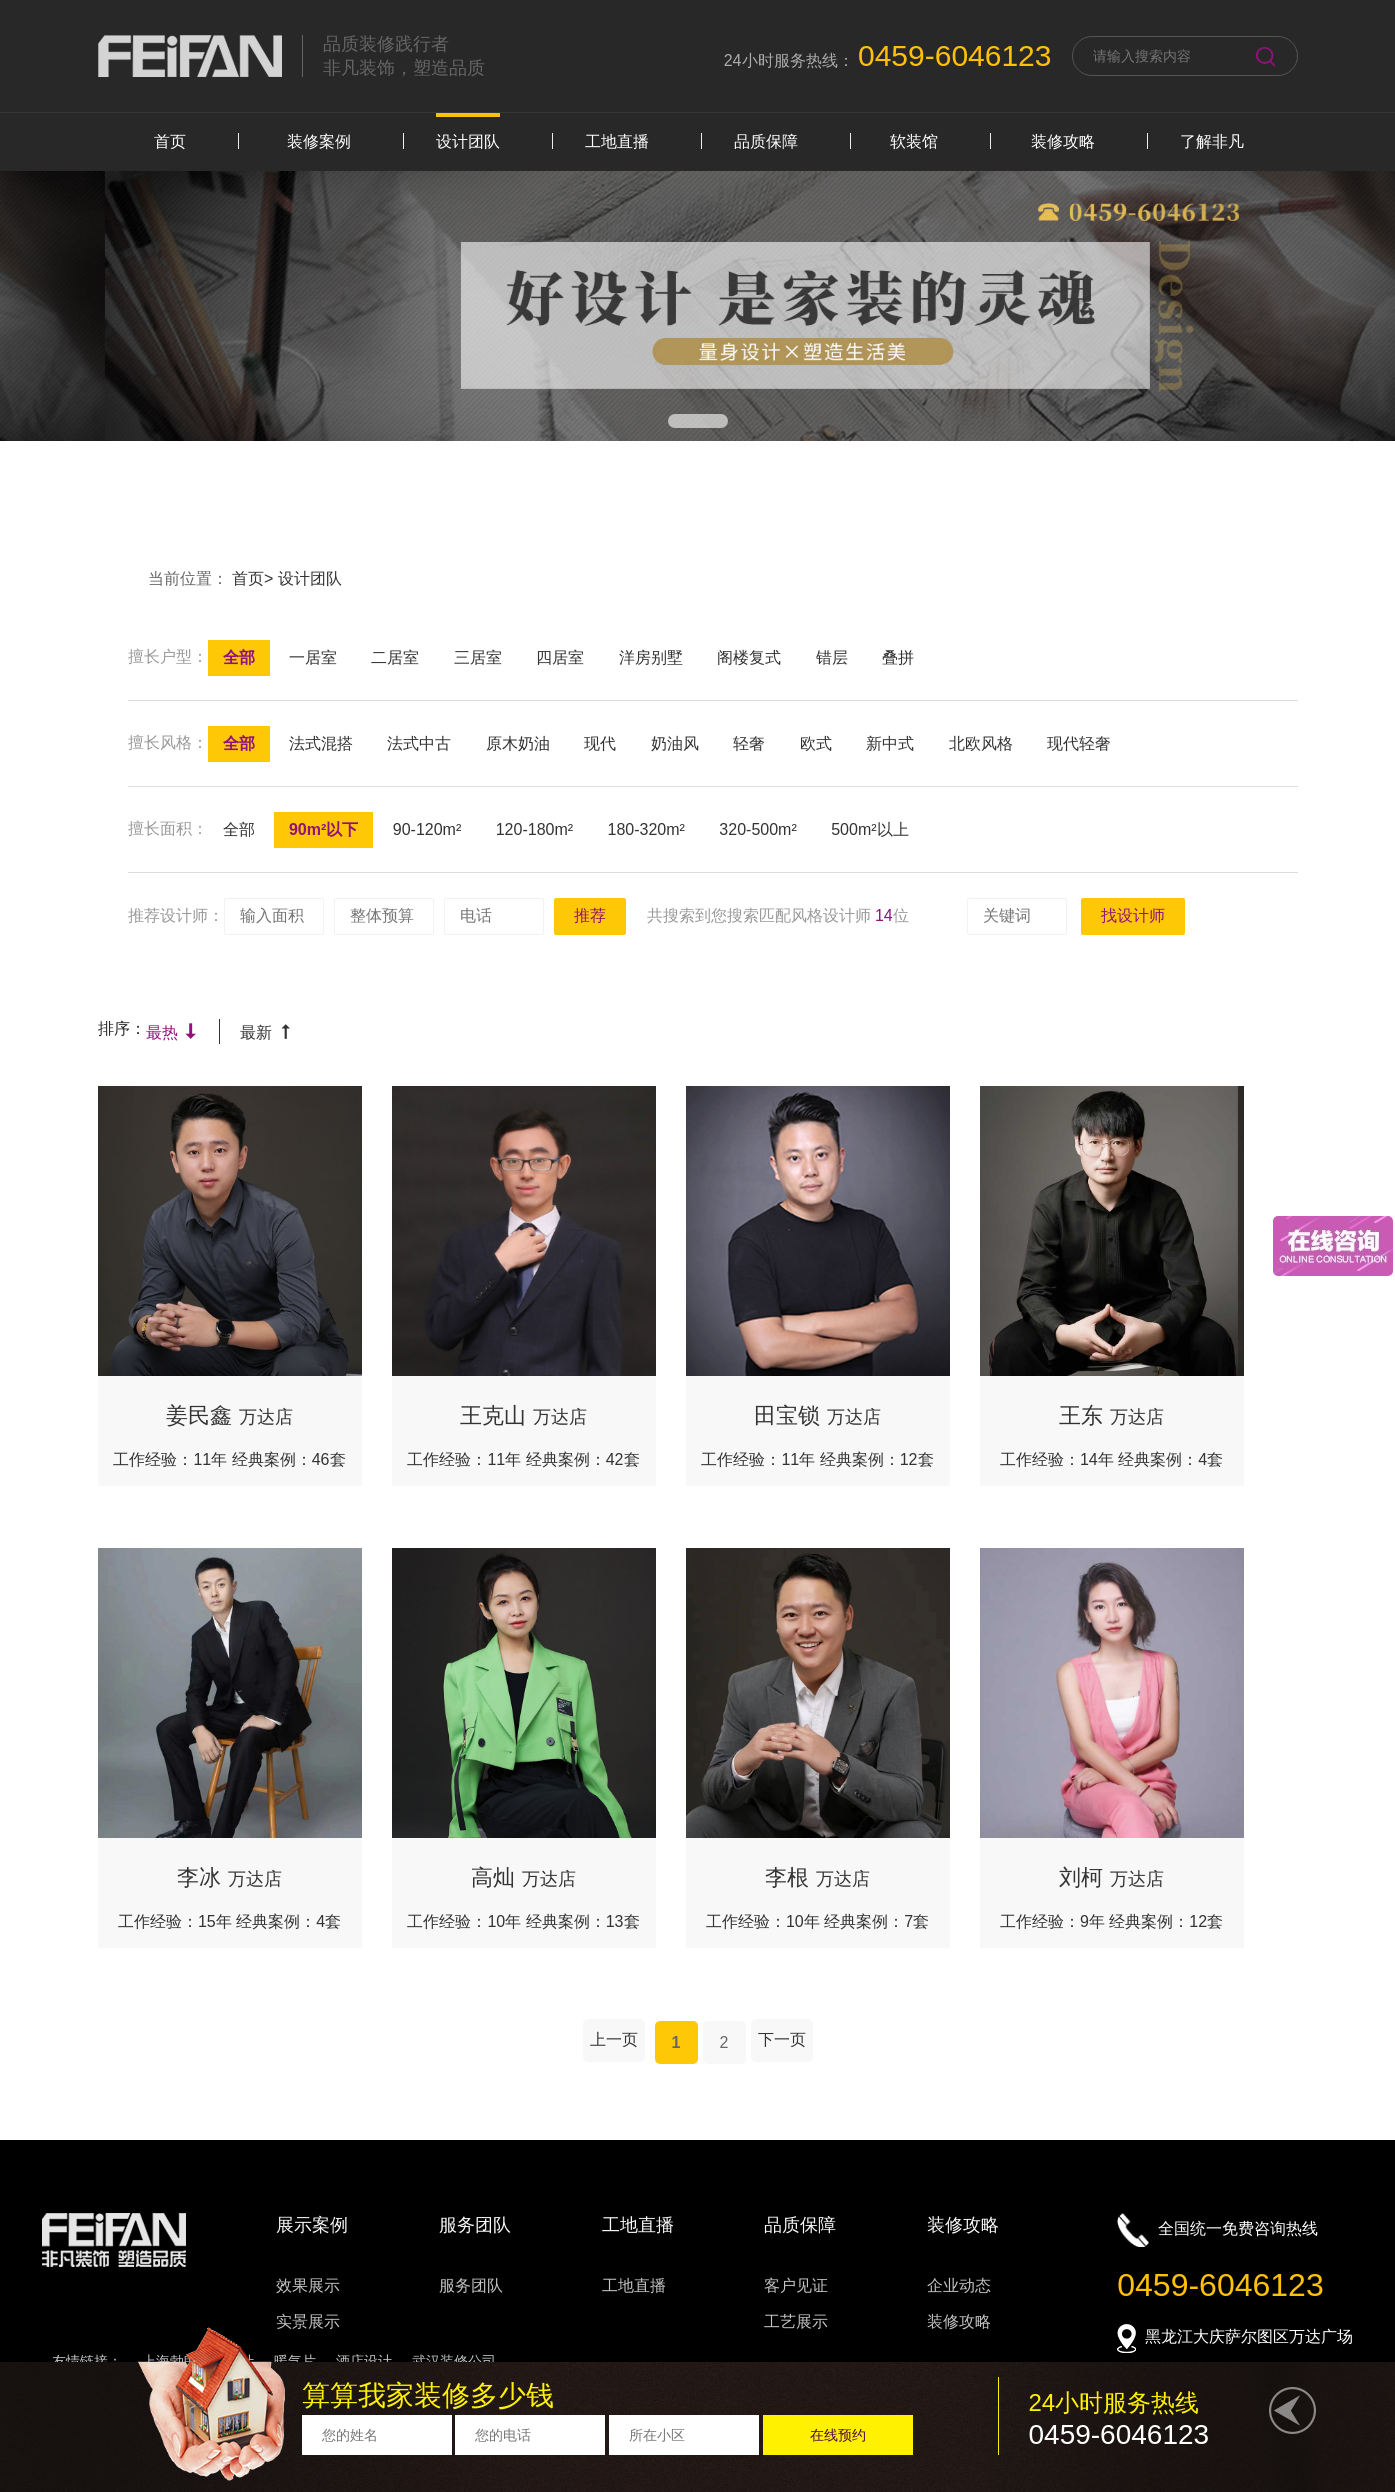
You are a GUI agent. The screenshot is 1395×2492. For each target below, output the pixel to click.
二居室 (395, 657)
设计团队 (468, 141)
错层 (832, 657)
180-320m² (646, 829)
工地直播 (617, 141)
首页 (170, 141)
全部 (239, 657)
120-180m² (534, 829)
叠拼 (898, 657)
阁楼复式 (749, 657)
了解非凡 (1212, 141)
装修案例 (319, 141)
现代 (600, 743)
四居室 (560, 657)
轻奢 (749, 743)
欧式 (816, 743)
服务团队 (471, 2285)
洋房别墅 (651, 657)
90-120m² (427, 829)
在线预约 (838, 2435)
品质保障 (766, 141)
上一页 (614, 2039)
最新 (266, 1032)
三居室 (478, 657)
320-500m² (757, 829)
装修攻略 (1063, 141)
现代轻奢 (1079, 743)
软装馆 (914, 141)
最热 (172, 1032)
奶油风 (675, 743)
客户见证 (796, 2285)
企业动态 (959, 2285)
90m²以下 (323, 829)
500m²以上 (869, 829)
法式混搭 (321, 743)
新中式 (890, 743)
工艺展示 (796, 2321)
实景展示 (308, 2321)
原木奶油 (518, 743)
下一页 (782, 2039)
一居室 (313, 657)
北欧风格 (981, 743)
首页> (255, 578)
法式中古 (419, 743)
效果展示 (308, 2285)
